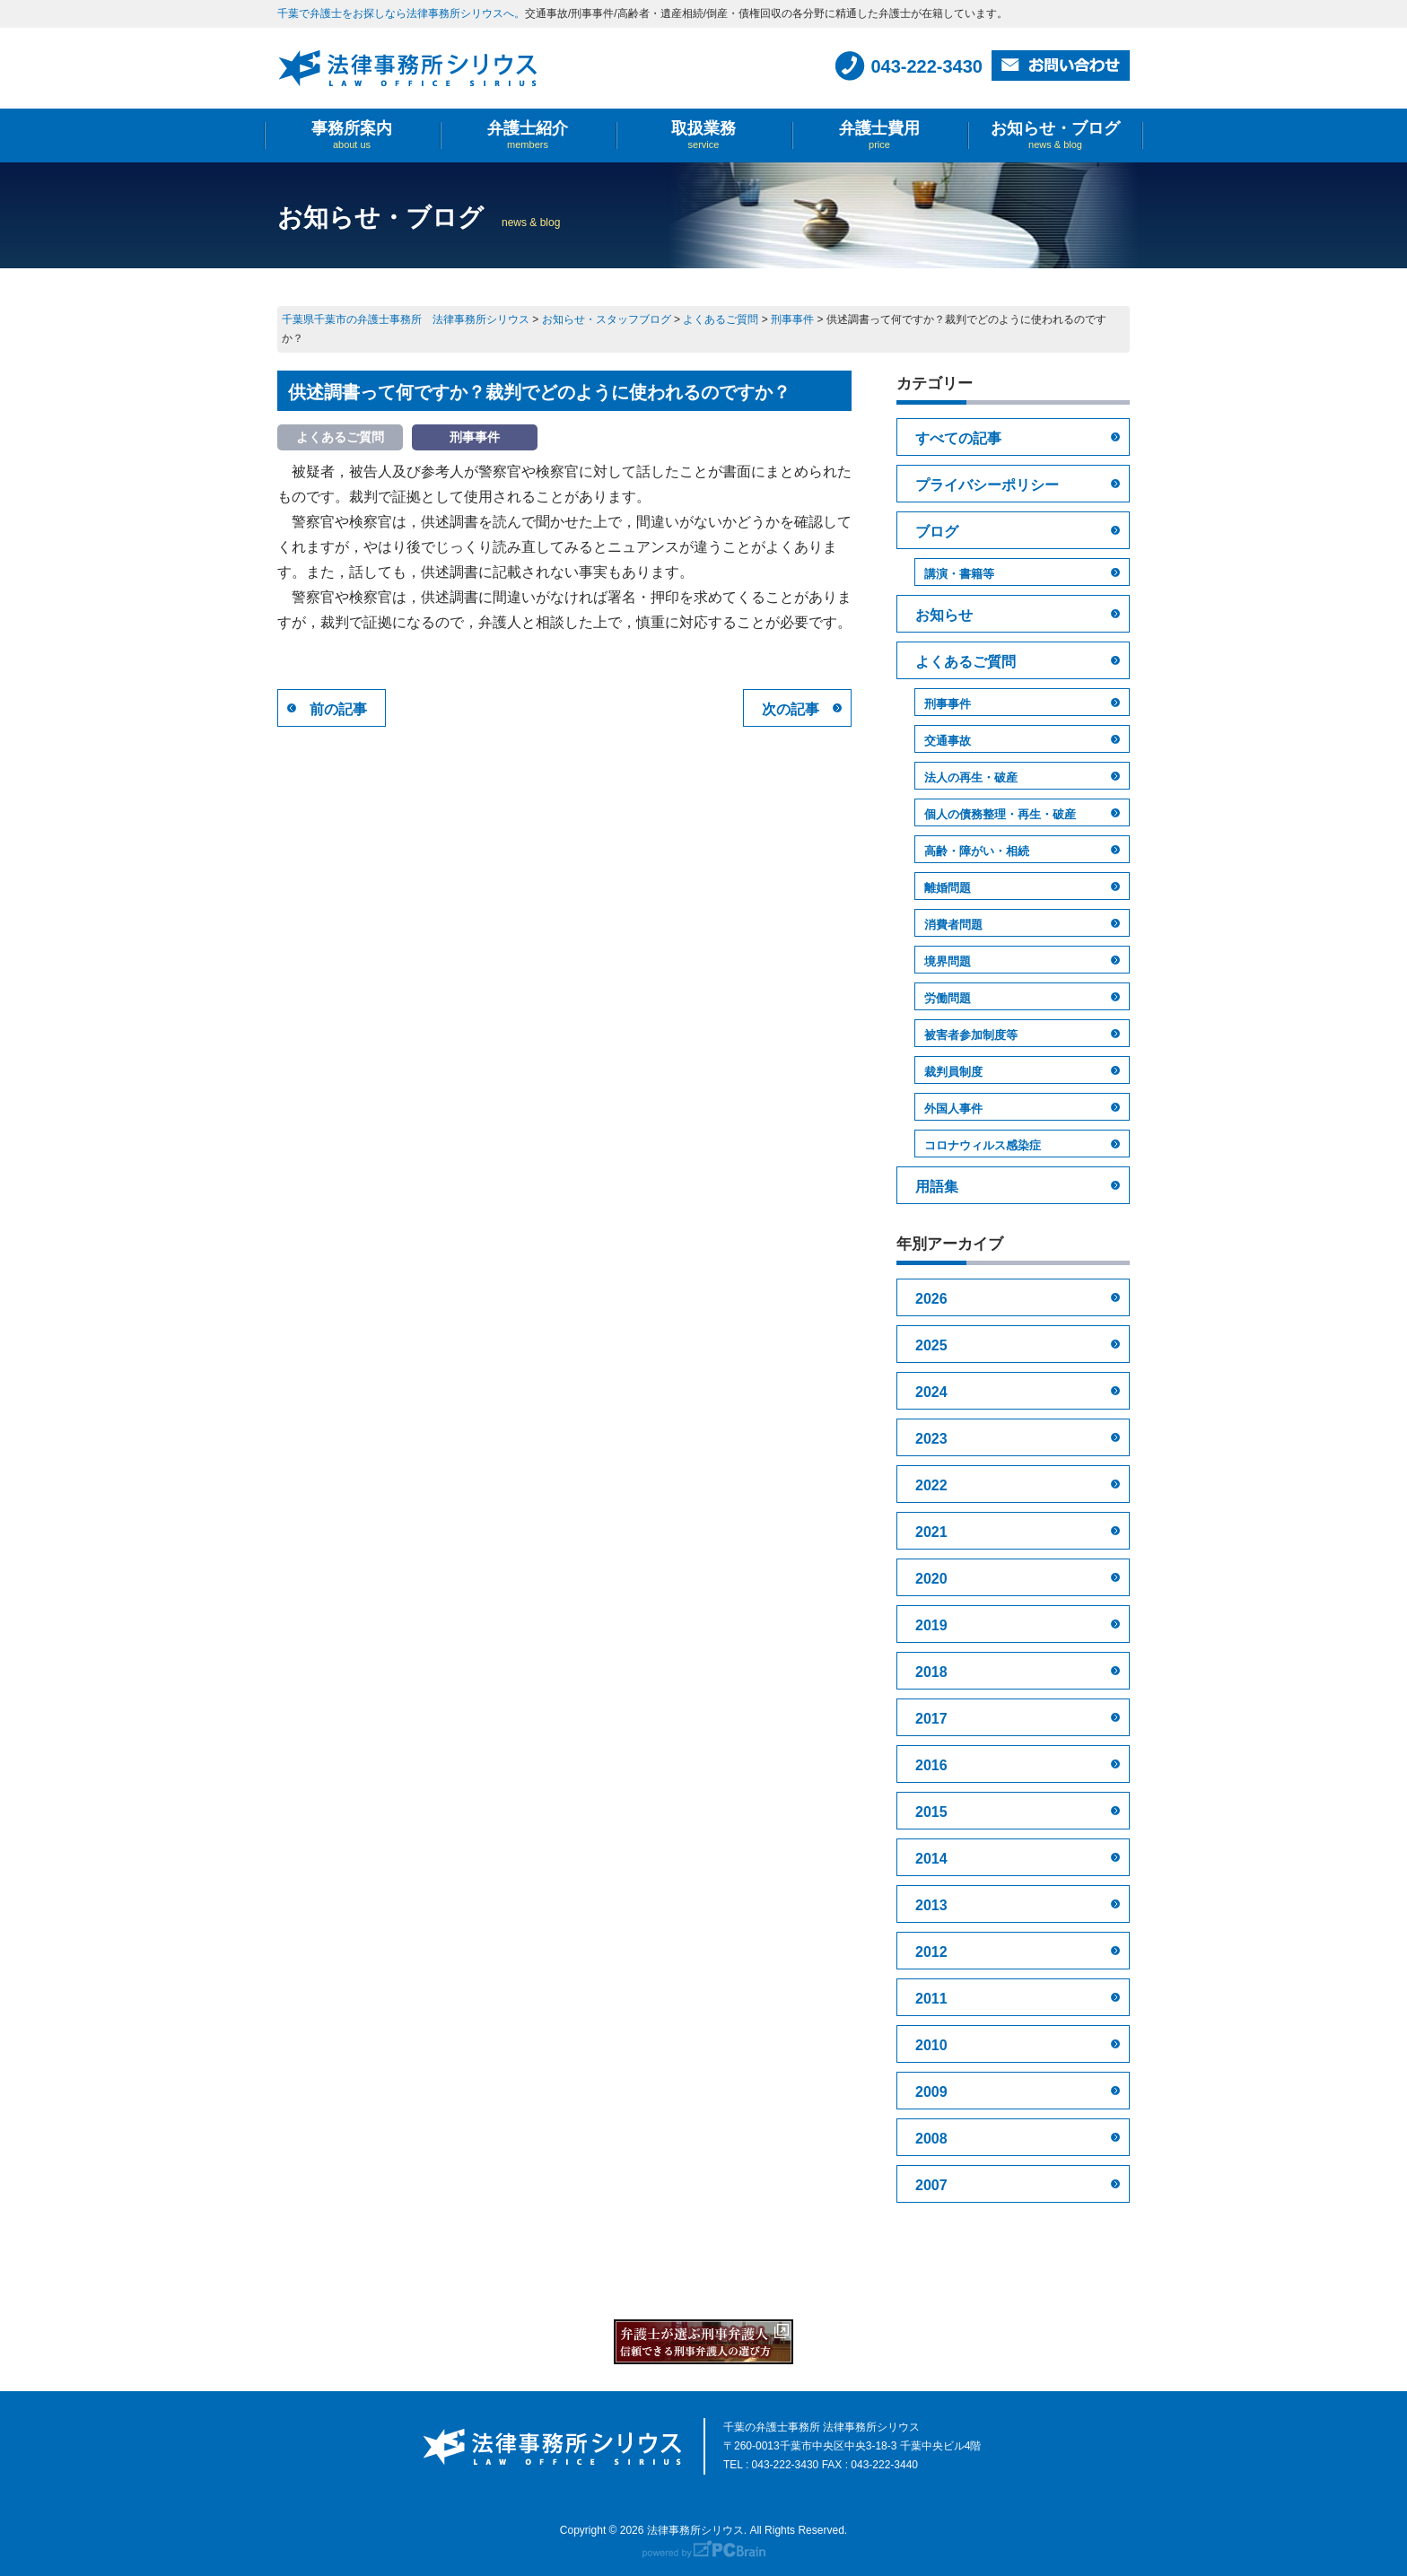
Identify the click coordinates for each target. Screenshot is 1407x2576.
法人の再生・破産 (971, 777)
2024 (931, 1392)
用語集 (936, 1186)
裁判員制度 (953, 1071)
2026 (931, 1298)
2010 (931, 2045)
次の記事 (790, 709)
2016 (931, 1765)
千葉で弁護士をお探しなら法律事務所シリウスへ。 (401, 13)
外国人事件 (953, 1108)
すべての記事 (958, 438)
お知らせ (944, 615)
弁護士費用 (879, 135)
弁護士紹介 (528, 135)
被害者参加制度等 (971, 1035)
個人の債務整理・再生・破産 (1000, 814)
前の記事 (338, 709)
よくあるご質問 (965, 661)
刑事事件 (947, 704)
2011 (931, 1998)
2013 (931, 1905)
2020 (931, 1578)
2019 (931, 1625)
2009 (931, 2092)
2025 (931, 1345)
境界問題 (947, 961)
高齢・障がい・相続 (976, 851)
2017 (931, 1718)
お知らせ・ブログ (1055, 135)
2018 (931, 1672)
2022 (931, 1485)
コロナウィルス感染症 (982, 1145)
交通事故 (947, 740)
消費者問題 (953, 924)
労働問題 (947, 998)
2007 (931, 2185)
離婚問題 (947, 888)
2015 (931, 1812)
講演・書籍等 (959, 574)
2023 (931, 1438)
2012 (931, 1952)
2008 (931, 2138)
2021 (931, 1532)
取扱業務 (703, 135)
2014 (931, 1858)
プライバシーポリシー (987, 485)
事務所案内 (352, 135)
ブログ (936, 531)
